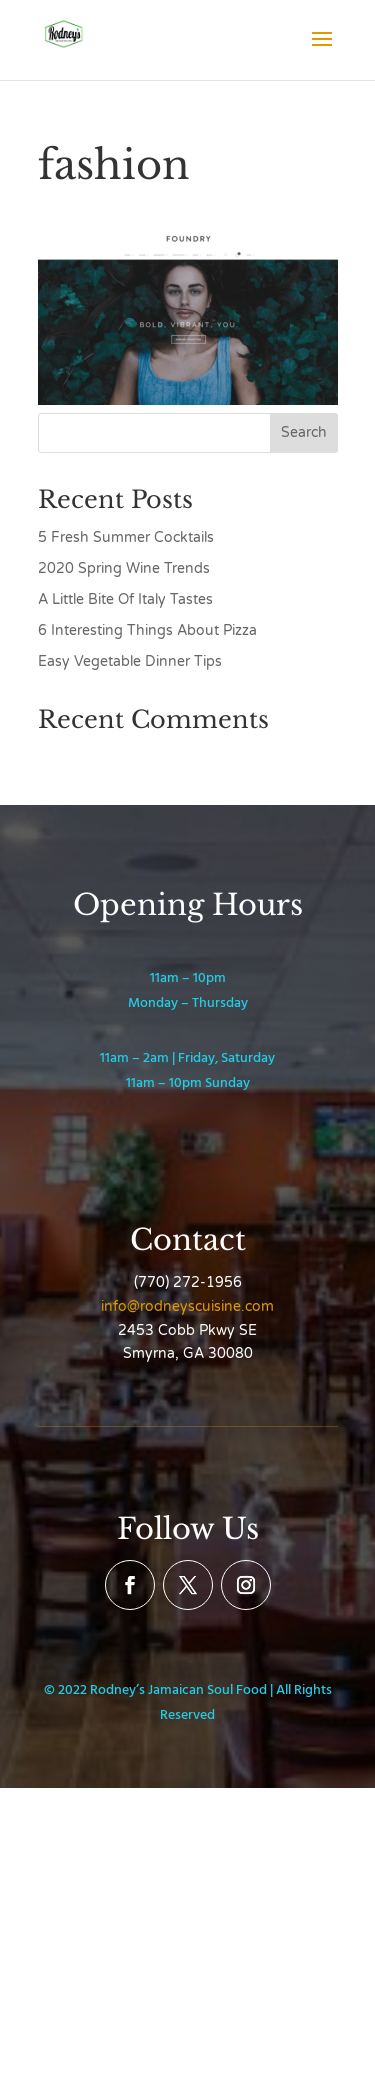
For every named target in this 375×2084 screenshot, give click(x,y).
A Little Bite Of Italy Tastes (125, 599)
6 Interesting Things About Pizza (147, 630)
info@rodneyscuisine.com (187, 1306)
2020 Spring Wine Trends (124, 568)
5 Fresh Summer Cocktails (126, 537)
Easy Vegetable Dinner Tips (130, 661)
